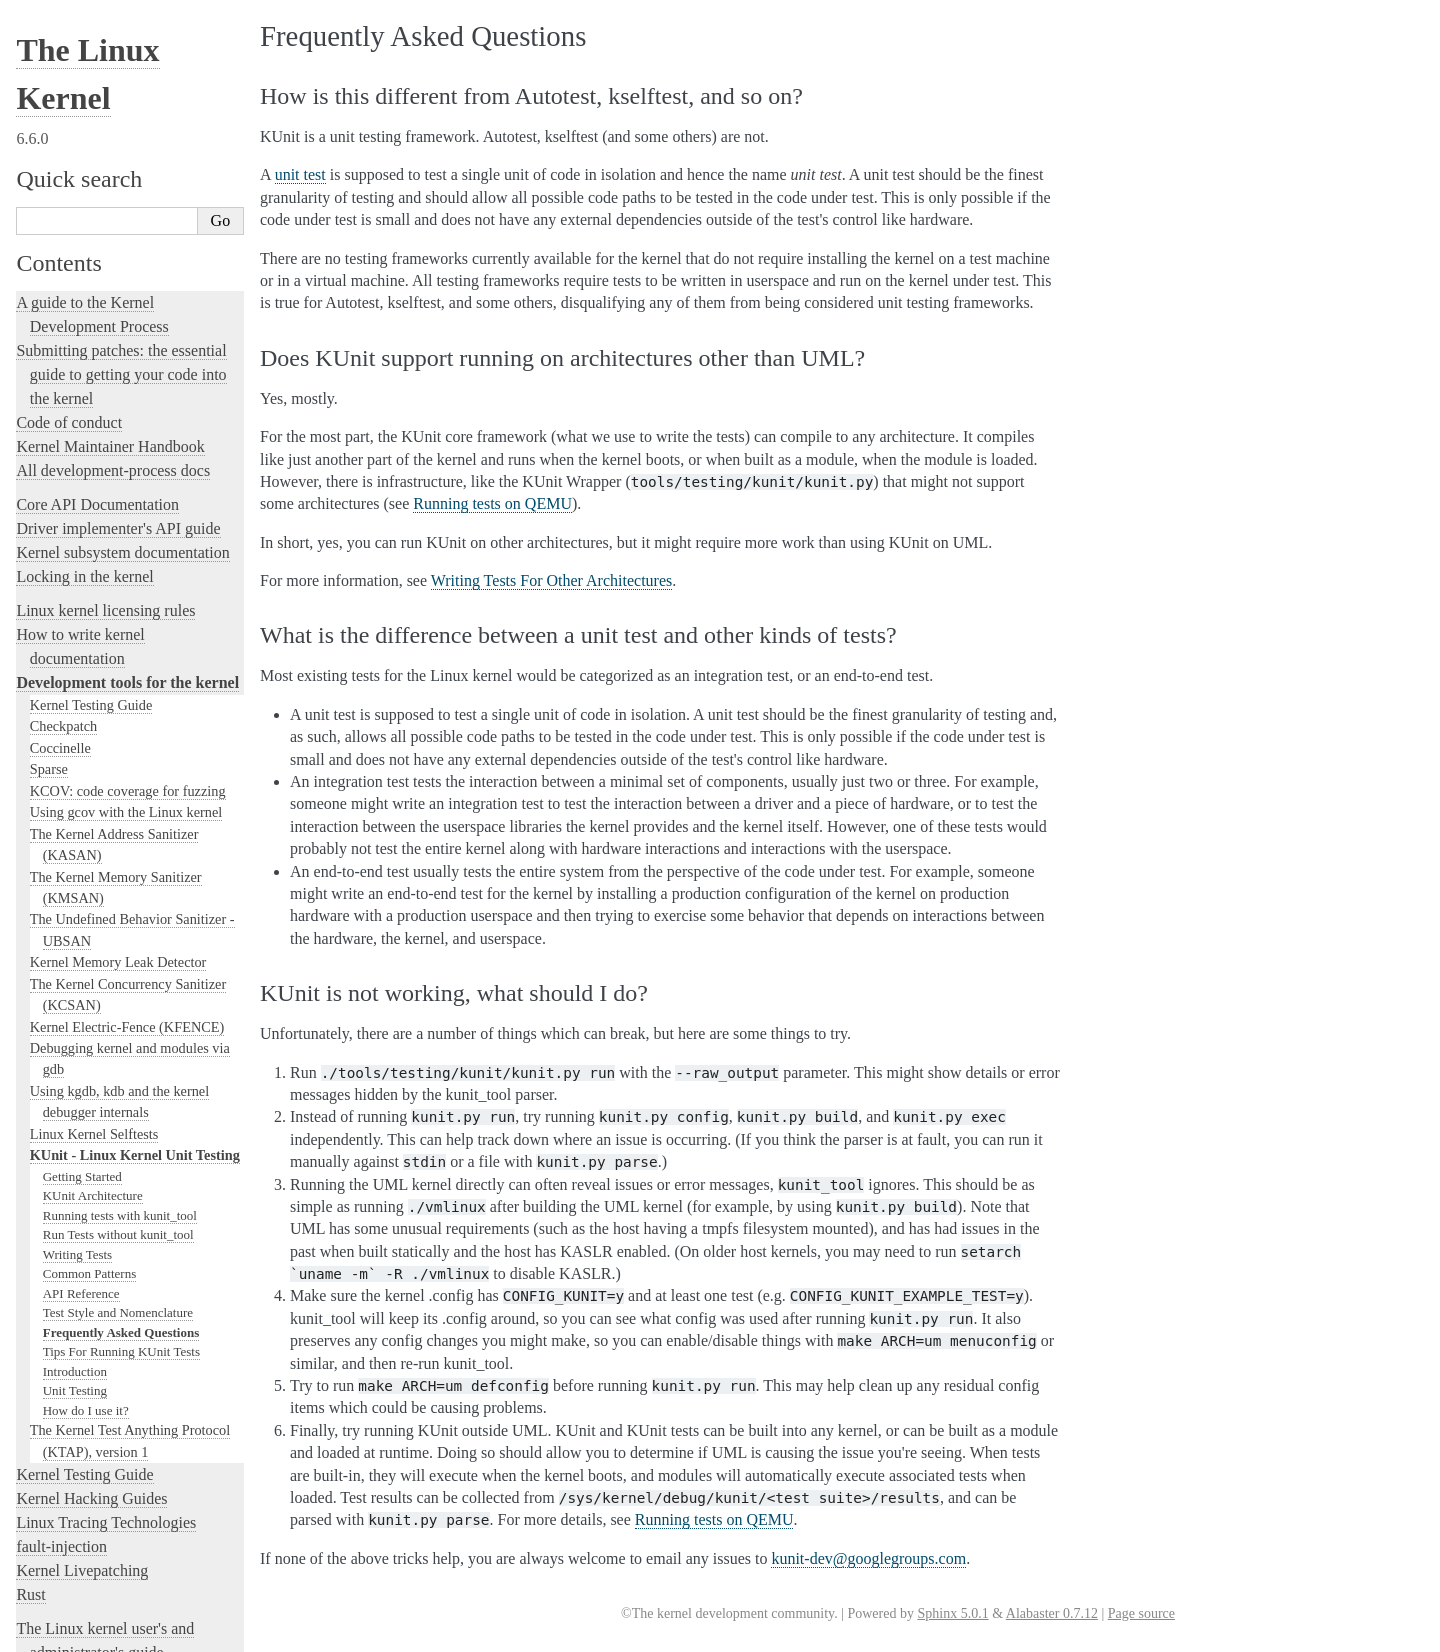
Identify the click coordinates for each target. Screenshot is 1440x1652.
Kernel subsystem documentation (122, 173)
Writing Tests (77, 875)
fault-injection (61, 1167)
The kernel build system (93, 1297)
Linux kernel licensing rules (105, 231)
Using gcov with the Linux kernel (126, 433)
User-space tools (69, 1345)
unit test (300, 174)
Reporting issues (69, 1321)
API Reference (81, 914)
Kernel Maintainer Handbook (110, 67)
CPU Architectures (76, 1485)
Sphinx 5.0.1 (952, 1613)
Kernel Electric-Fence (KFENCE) (127, 648)
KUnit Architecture (93, 816)
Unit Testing (75, 1011)
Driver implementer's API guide (118, 149)
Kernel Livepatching (82, 1191)
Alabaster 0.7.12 (1052, 1613)
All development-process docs (113, 91)
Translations (55, 1553)
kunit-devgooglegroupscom (868, 1558)
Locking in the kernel (84, 197)
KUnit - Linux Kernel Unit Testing (135, 776)
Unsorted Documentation (96, 1519)
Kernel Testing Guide (91, 326)
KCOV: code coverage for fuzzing (128, 412)
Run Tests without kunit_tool (118, 855)
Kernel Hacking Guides (91, 1119)
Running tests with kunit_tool (120, 836)
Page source (1141, 1613)
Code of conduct (69, 43)
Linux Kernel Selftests (94, 755)
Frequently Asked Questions (121, 953)
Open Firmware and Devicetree (116, 1451)
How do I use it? (86, 1031)
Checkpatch (63, 347)
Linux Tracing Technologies (106, 1143)
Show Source (58, 1633)
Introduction (75, 992)
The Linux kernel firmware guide (122, 1427)
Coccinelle (60, 369)
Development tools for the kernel (127, 303)
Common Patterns (90, 894)
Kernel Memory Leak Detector (118, 583)
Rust (30, 1215)
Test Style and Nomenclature (118, 933)
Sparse (49, 390)
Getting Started (82, 797)
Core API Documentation (97, 125)
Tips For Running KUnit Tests (121, 972)
